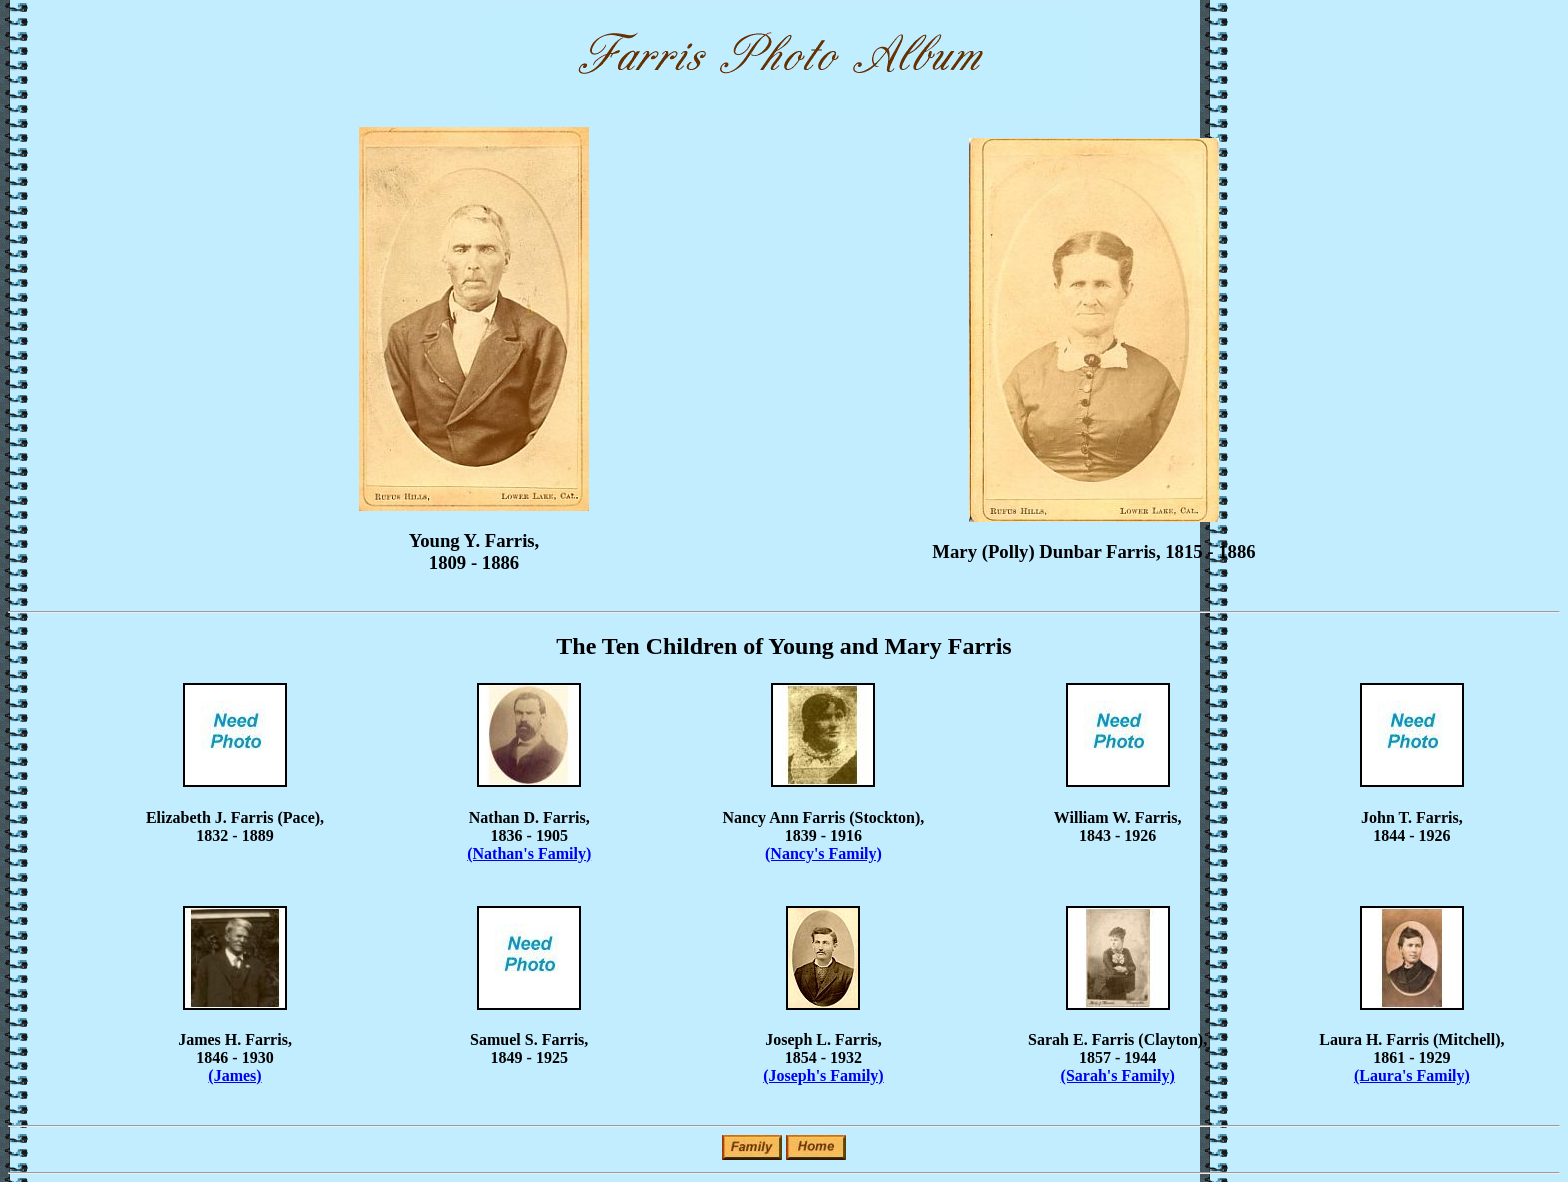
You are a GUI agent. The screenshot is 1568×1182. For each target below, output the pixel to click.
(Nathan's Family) (529, 853)
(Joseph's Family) (823, 1075)
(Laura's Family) (1412, 1075)
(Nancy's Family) (823, 853)
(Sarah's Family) (1118, 1075)
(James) (234, 1075)
